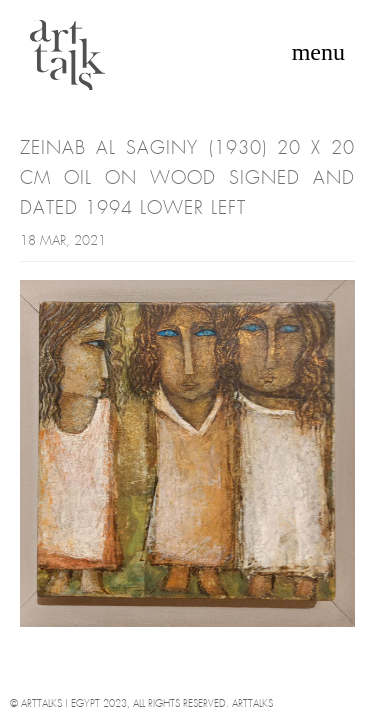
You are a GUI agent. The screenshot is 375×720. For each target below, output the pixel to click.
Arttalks (252, 704)
